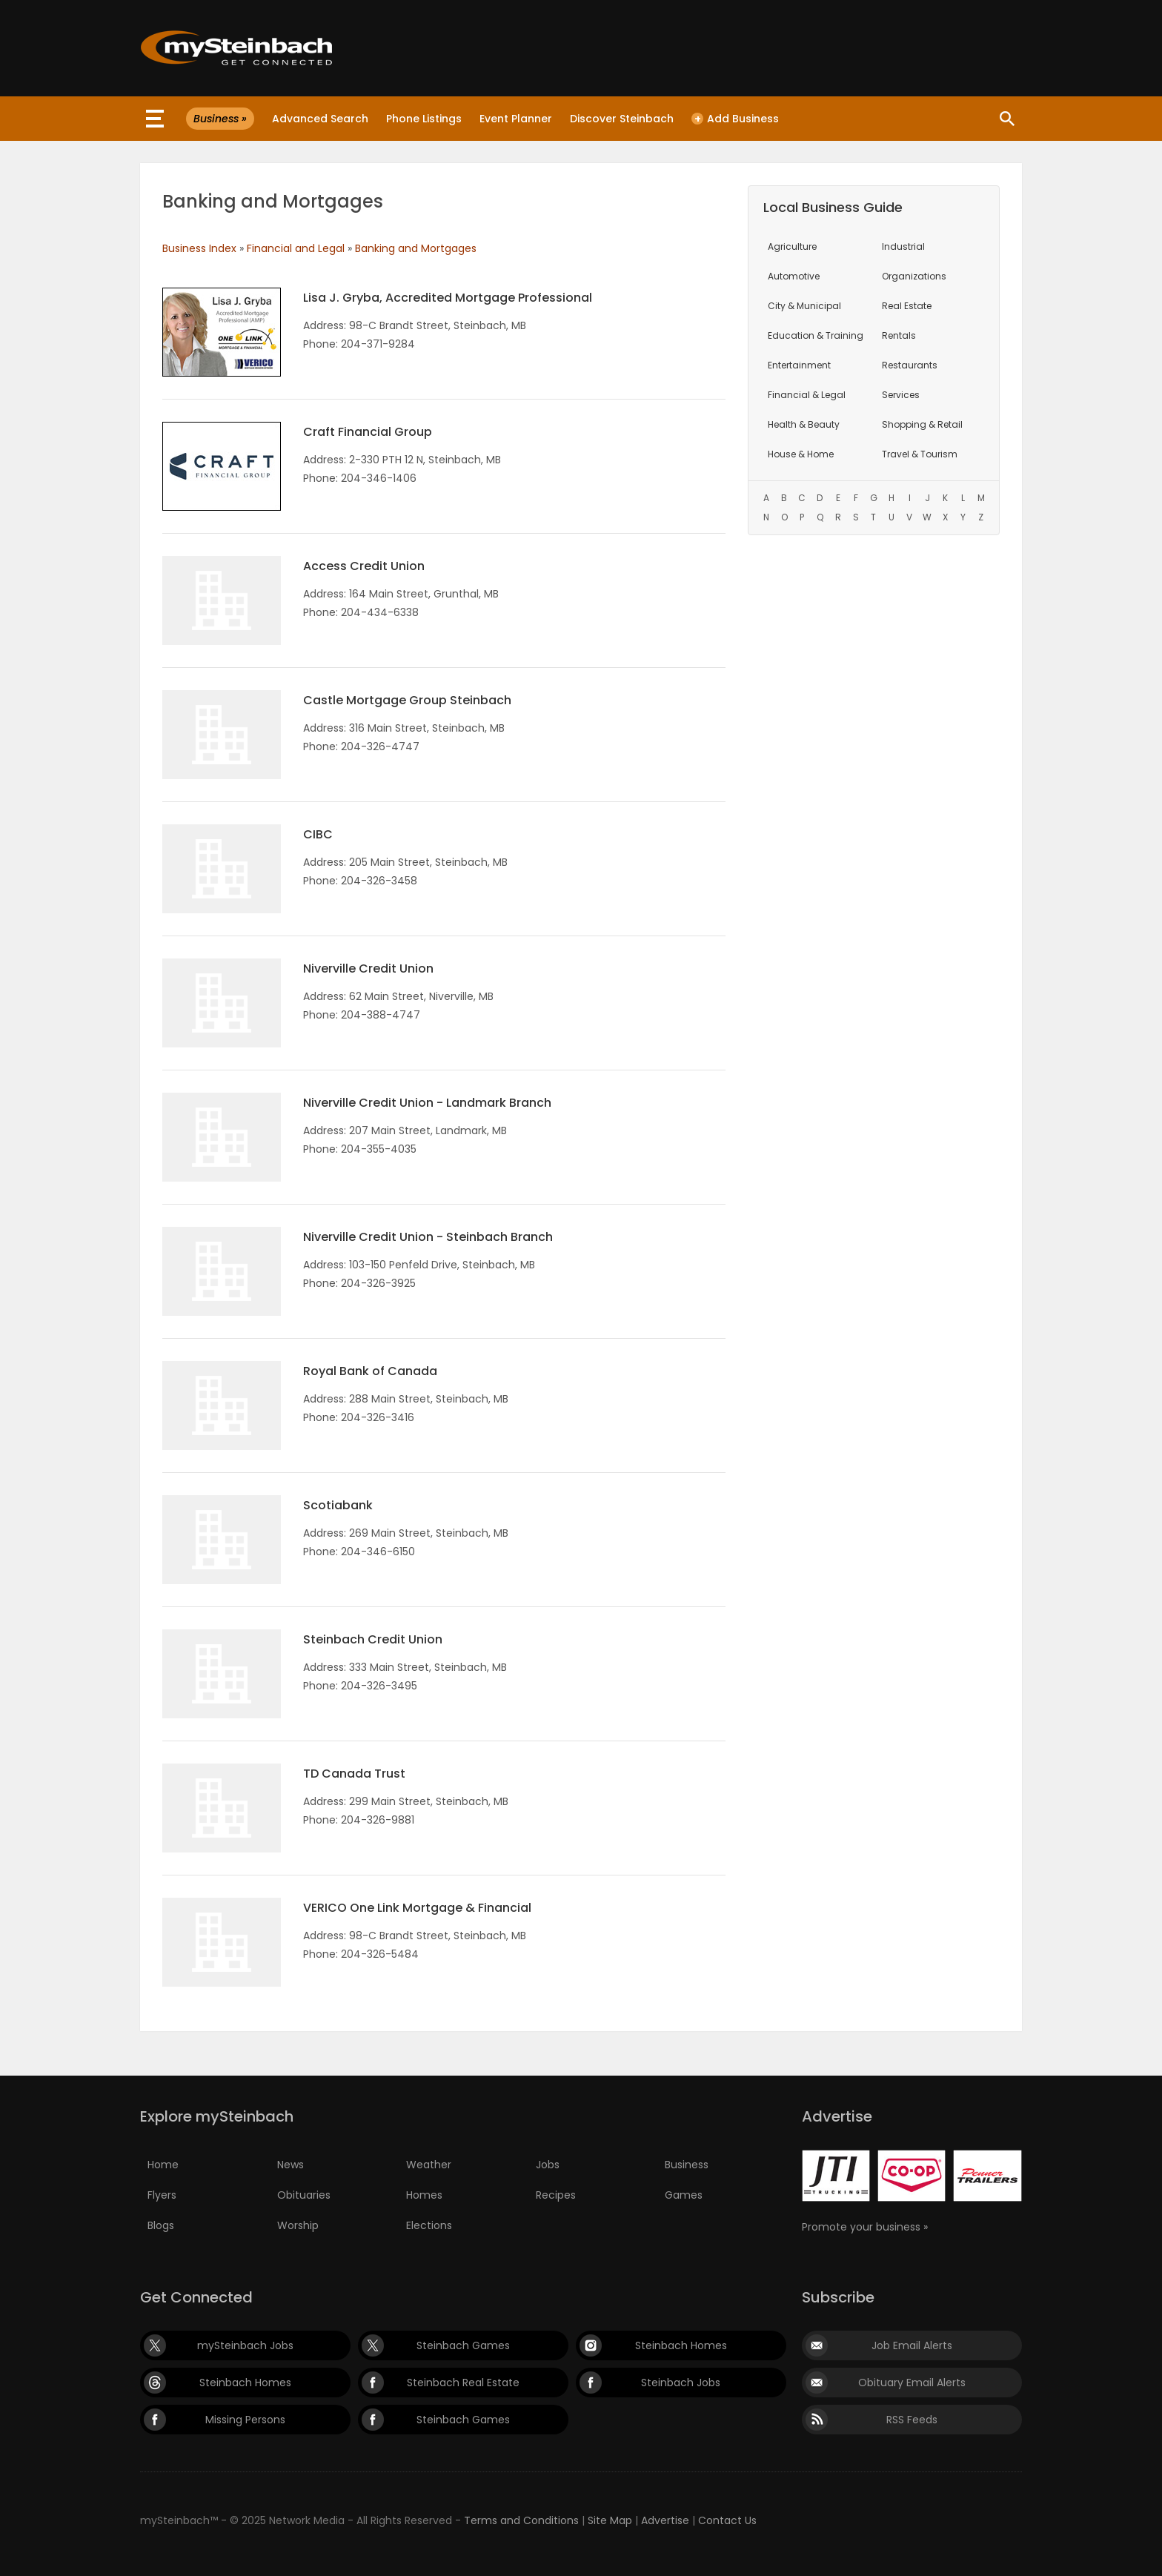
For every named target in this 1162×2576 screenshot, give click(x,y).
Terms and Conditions (521, 2520)
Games (684, 2195)
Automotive (794, 276)
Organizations (914, 276)
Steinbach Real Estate (463, 2382)
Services (901, 394)
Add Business (735, 118)
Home (163, 2164)
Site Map (610, 2520)
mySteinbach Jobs (245, 2345)
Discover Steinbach (622, 118)
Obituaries (304, 2195)
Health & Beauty (804, 424)
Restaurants (909, 365)
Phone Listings (424, 118)
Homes (424, 2195)
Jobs (548, 2164)
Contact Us (727, 2520)
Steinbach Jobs (680, 2382)
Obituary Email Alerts (912, 2382)
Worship (298, 2225)
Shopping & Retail (922, 424)
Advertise (665, 2520)
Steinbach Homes (681, 2345)
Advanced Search (320, 118)
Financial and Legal (296, 248)
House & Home (801, 454)
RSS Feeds (911, 2419)
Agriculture (792, 246)
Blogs (160, 2225)
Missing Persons (245, 2419)
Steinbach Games (463, 2345)
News (290, 2164)
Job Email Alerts (912, 2345)
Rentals (899, 335)
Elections (429, 2225)
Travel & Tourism (919, 454)
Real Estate (907, 305)
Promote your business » (865, 2226)
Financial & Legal (807, 394)
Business (686, 2164)
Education (815, 335)
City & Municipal (804, 305)
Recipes (556, 2195)
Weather (428, 2164)
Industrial (903, 246)
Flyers (161, 2195)
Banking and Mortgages (416, 248)
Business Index (199, 248)
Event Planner (515, 118)
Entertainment (799, 365)
